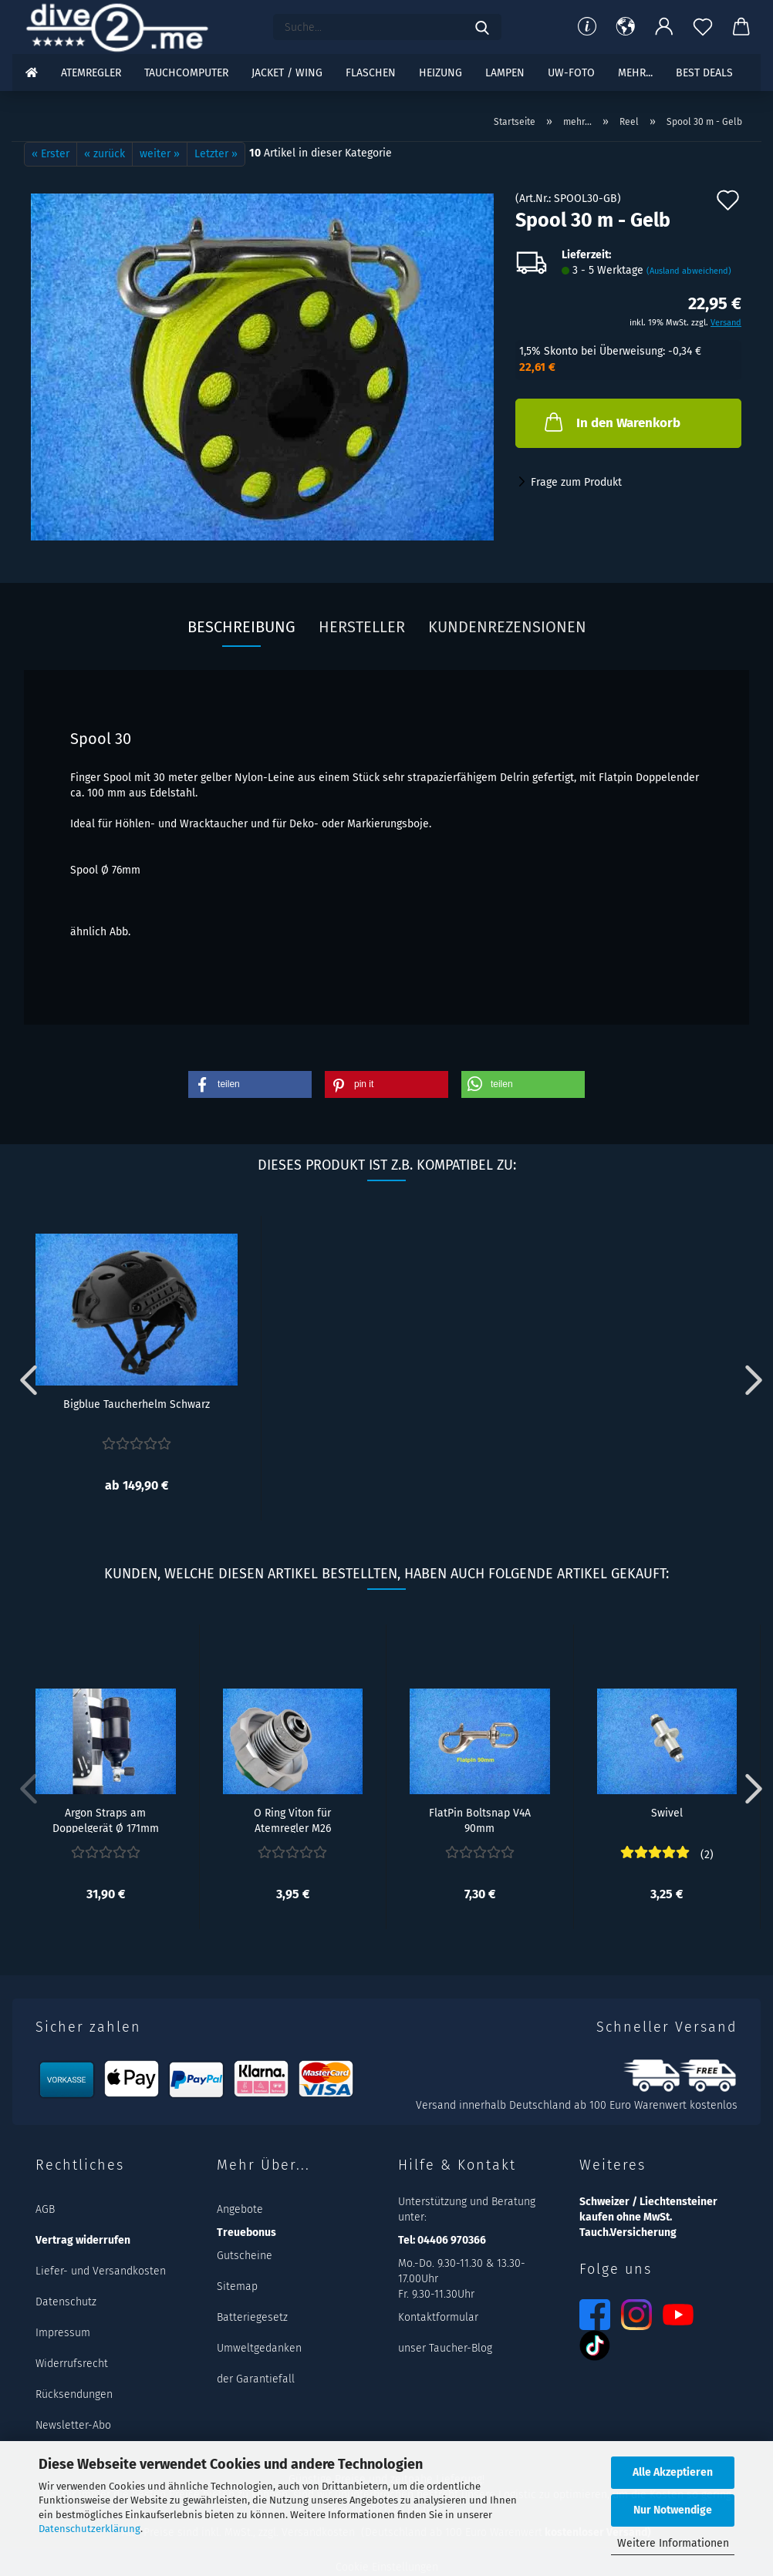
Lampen (505, 72)
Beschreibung (241, 627)
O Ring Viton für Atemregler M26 (292, 1820)
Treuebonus (246, 2232)
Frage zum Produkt (576, 482)
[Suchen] (482, 27)
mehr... (635, 72)
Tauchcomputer (186, 72)
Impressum (62, 2332)
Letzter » (216, 153)
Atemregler (91, 72)
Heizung (440, 72)
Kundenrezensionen (507, 627)
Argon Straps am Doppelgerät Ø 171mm (105, 1820)
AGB (45, 2209)
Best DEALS (704, 72)
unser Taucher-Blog (445, 2348)
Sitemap (237, 2286)
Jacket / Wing (286, 72)
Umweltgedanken (259, 2348)
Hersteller (362, 627)
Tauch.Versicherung (628, 2232)
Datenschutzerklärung (89, 2528)
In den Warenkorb (611, 421)
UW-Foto (571, 72)
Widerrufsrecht (71, 2363)
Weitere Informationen (673, 2543)
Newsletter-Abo (73, 2425)
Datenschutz (65, 2301)
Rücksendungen (74, 2394)
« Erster (50, 153)
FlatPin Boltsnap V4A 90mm (480, 1820)
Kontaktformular (438, 2317)
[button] (625, 27)
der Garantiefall (256, 2379)
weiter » (160, 153)
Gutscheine (244, 2255)
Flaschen (371, 72)
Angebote (240, 2209)
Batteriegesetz (252, 2317)
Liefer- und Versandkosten (100, 2271)
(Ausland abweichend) (688, 271)
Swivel (667, 1813)
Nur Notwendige (672, 2510)
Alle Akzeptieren (673, 2472)
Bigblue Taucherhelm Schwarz (136, 1404)
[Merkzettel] (703, 27)
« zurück (104, 153)
